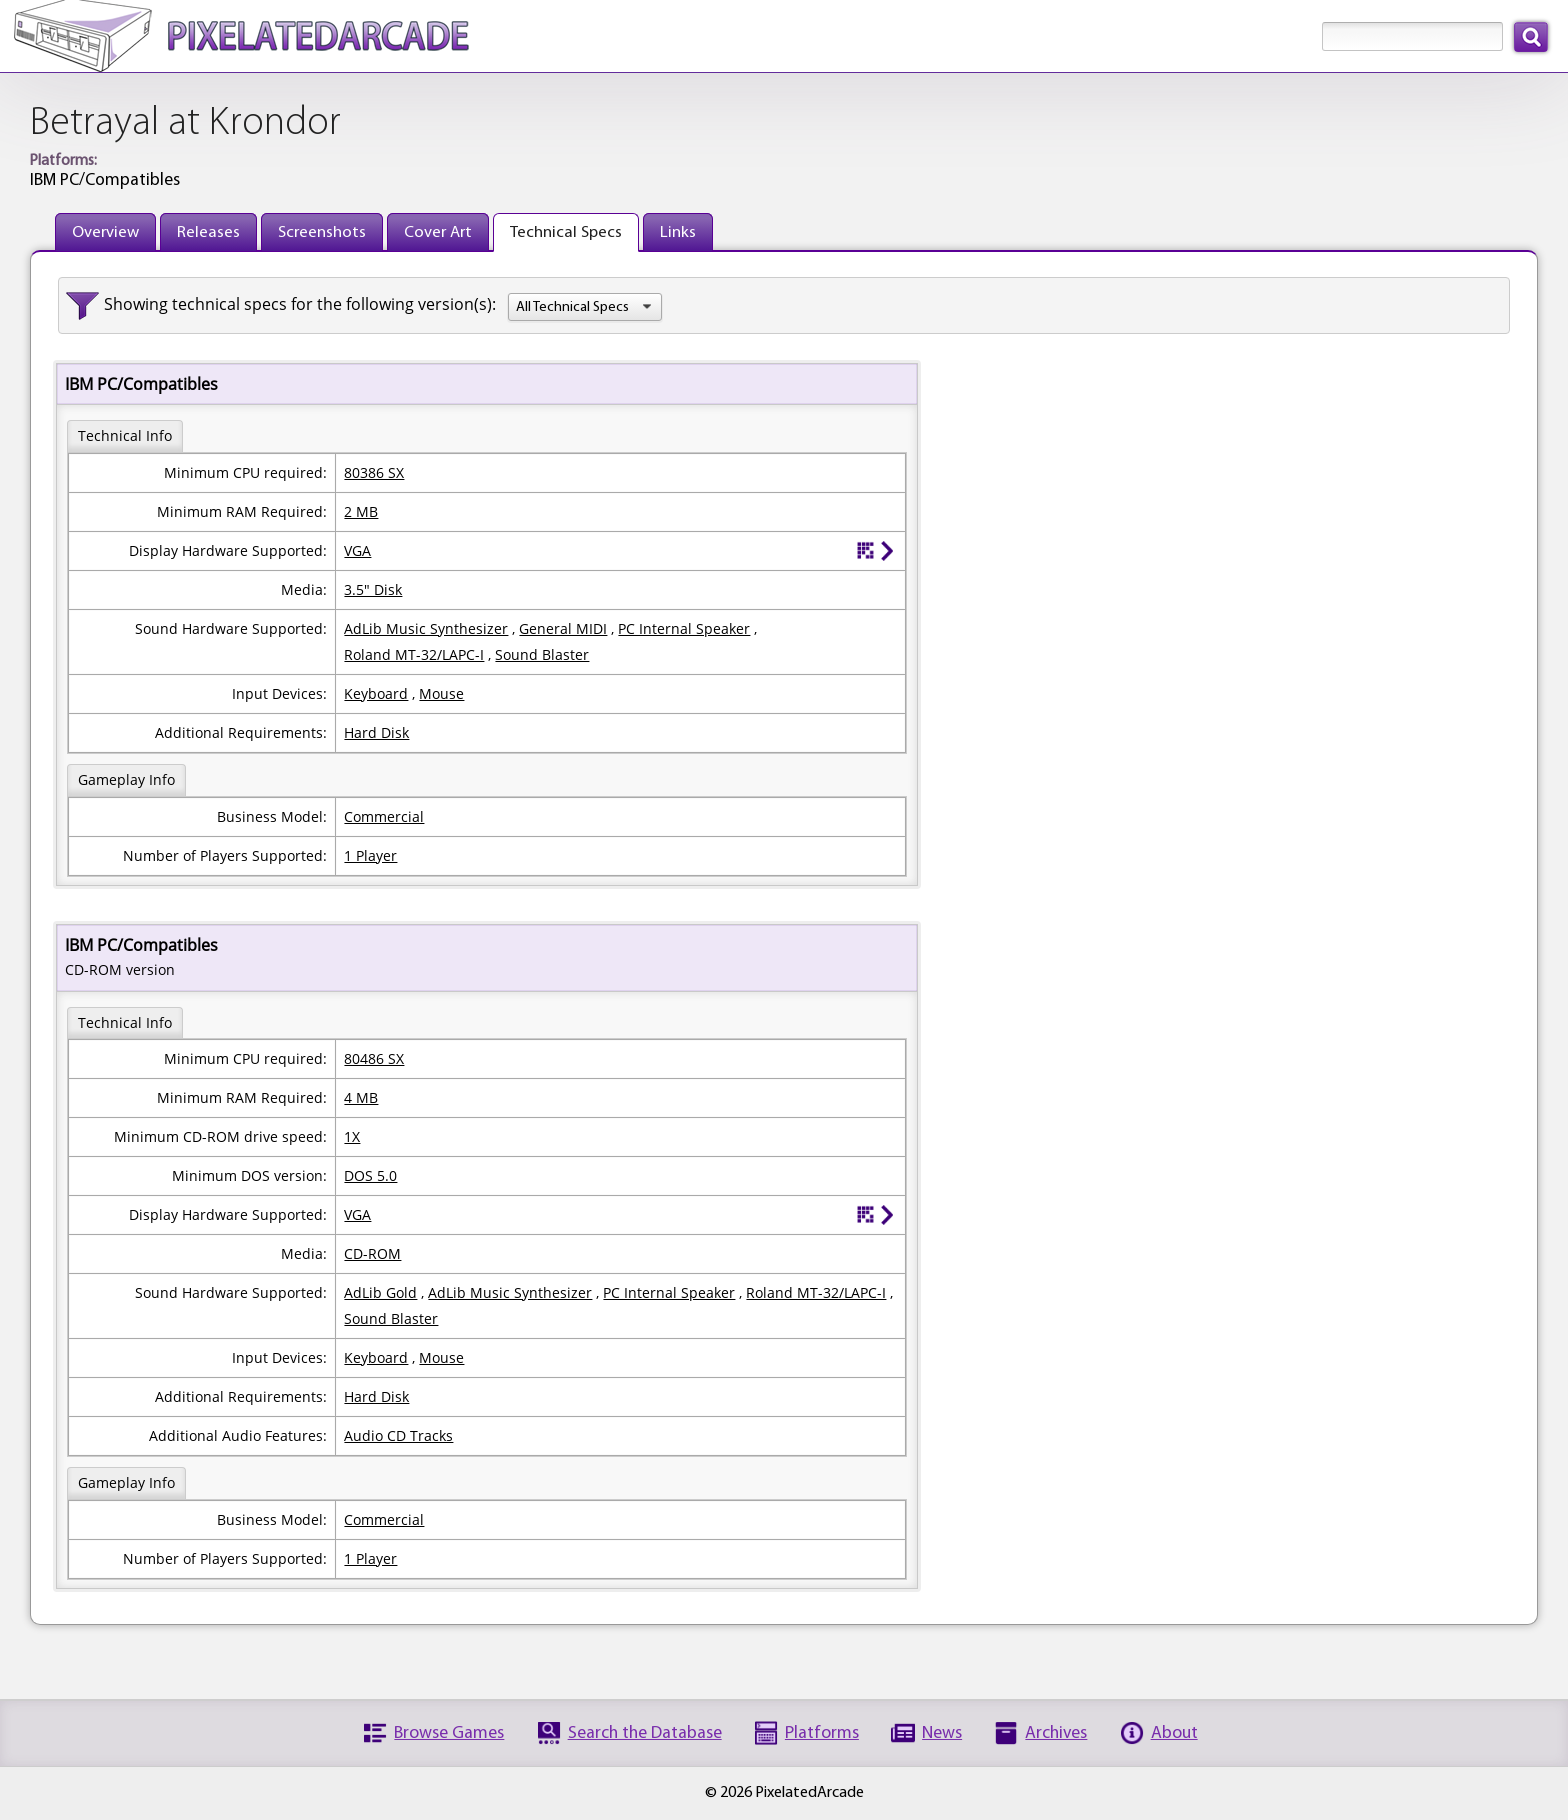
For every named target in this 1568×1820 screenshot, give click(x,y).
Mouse (441, 693)
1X (352, 1136)
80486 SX (374, 1058)
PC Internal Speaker (684, 628)
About (1174, 1733)
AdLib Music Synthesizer (426, 628)
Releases (208, 232)
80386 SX (374, 472)
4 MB (361, 1097)
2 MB (361, 511)
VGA (357, 550)
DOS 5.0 (370, 1175)
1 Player (370, 855)
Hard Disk (376, 732)
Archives (1056, 1733)
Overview (105, 232)
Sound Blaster (542, 654)
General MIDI (563, 628)
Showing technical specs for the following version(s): (300, 304)
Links (678, 232)
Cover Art (438, 232)
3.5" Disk (373, 589)
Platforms (822, 1733)
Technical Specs (566, 232)
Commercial (384, 816)
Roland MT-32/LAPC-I (414, 654)
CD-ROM (372, 1253)
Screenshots (322, 232)
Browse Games (449, 1733)
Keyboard (376, 693)
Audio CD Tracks (398, 1435)
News (942, 1733)
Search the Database (645, 1733)
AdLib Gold (380, 1292)
